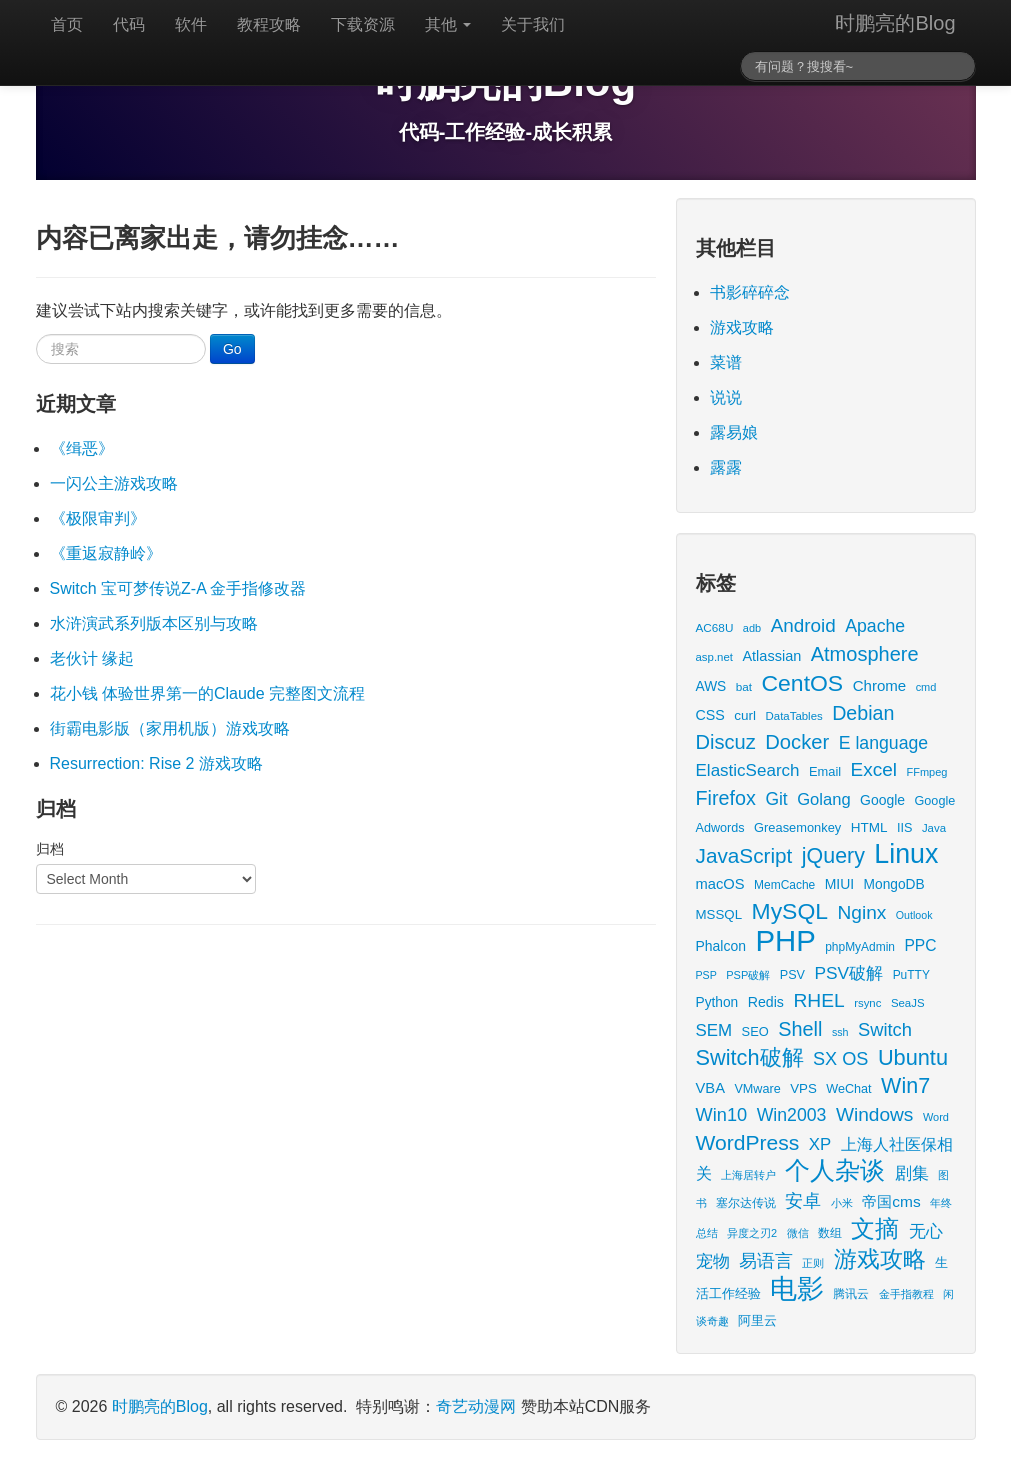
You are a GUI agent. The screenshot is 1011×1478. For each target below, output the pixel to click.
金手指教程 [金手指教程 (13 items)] (906, 1294)
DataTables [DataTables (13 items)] (794, 716)
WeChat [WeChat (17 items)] (848, 1089)
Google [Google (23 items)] (882, 800)
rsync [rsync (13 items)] (867, 1003)
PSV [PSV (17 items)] (792, 975)
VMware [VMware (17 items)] (757, 1089)
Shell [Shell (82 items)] (800, 1029)
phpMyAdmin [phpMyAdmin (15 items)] (860, 947)
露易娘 (734, 432)
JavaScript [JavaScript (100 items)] (744, 855)
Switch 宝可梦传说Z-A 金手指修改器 (178, 588)
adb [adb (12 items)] (752, 628)
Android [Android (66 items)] (803, 625)
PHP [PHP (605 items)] (785, 940)
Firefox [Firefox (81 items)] (726, 798)
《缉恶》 (82, 448)
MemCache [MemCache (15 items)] (784, 885)
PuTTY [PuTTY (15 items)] (911, 975)
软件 (191, 24)
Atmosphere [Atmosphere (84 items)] (865, 654)
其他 (448, 24)
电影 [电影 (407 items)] (797, 1288)
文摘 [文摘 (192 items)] (875, 1228)
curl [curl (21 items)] (745, 715)
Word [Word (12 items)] (936, 1117)
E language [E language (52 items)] (884, 743)
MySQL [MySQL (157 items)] (790, 911)
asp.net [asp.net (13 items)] (714, 657)
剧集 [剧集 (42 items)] (912, 1173)
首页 (67, 24)
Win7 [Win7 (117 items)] (905, 1086)
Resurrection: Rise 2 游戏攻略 (156, 763)
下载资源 (363, 24)
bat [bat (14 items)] (744, 686)
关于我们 (533, 24)
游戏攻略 (742, 327)
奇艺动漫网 (476, 1406)
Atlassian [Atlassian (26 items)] (771, 656)
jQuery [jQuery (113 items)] (833, 856)
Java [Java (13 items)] (934, 828)
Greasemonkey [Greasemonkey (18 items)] (797, 827)
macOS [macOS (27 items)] (720, 884)
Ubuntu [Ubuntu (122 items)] (913, 1057)
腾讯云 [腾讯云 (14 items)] (851, 1293)
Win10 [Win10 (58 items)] (722, 1114)
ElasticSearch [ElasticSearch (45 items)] (748, 770)
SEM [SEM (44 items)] (714, 1030)
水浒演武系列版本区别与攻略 (154, 623)
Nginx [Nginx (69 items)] (862, 912)
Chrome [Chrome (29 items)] (880, 685)
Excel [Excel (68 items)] (874, 769)
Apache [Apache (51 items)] (875, 626)
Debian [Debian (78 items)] (863, 713)
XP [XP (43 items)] (820, 1144)
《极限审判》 (98, 518)
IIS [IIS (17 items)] (904, 828)
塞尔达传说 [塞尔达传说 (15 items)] (746, 1203)
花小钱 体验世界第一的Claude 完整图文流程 (208, 693)
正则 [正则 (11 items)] (813, 1263)
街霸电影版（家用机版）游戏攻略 (170, 728)
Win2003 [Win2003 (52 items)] (792, 1115)
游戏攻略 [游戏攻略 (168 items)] (880, 1259)
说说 (726, 397)
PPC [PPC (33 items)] (920, 945)
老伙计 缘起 (92, 658)
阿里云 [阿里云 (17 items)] (757, 1321)
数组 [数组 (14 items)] (830, 1232)
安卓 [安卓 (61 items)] (803, 1200)
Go (232, 349)
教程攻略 (269, 24)
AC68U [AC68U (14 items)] (715, 627)
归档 (50, 849)
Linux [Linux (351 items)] (906, 854)
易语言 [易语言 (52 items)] (766, 1261)
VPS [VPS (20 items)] (803, 1088)
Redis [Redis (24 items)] (766, 1002)
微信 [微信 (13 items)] (798, 1233)
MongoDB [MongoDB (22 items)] (894, 884)
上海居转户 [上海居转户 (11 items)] (748, 1175)
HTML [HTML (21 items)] (869, 827)
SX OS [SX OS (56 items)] (840, 1059)
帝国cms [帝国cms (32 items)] (891, 1201)
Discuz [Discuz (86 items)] (726, 742)
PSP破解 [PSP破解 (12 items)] (748, 975)
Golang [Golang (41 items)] (823, 799)
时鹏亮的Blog (895, 23)
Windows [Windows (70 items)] (875, 1114)
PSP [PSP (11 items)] (706, 975)
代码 (129, 24)
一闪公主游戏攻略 (114, 483)
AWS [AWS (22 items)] (711, 686)
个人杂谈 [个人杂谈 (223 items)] (835, 1170)
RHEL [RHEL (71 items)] (818, 1000)
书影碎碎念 (750, 292)
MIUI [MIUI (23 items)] (839, 884)
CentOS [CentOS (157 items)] (803, 683)
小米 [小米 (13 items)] (842, 1203)
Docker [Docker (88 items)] (797, 742)
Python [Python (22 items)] (717, 1002)
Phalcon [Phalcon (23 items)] (721, 946)
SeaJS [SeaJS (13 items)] (908, 1003)
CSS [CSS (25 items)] (710, 715)
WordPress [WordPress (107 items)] (748, 1142)
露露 (726, 467)
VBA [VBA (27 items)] (710, 1088)
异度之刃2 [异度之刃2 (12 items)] (752, 1233)
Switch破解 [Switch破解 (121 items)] (750, 1057)
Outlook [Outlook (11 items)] (914, 915)
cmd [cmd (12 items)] (926, 687)
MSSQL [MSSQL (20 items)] (719, 914)
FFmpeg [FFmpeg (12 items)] (927, 772)
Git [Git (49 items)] (776, 799)
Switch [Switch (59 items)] (885, 1029)
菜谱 (726, 362)
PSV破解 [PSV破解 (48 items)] (848, 973)
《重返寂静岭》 (106, 553)
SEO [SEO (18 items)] (755, 1031)
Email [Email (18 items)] (825, 771)
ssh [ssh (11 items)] (840, 1032)
